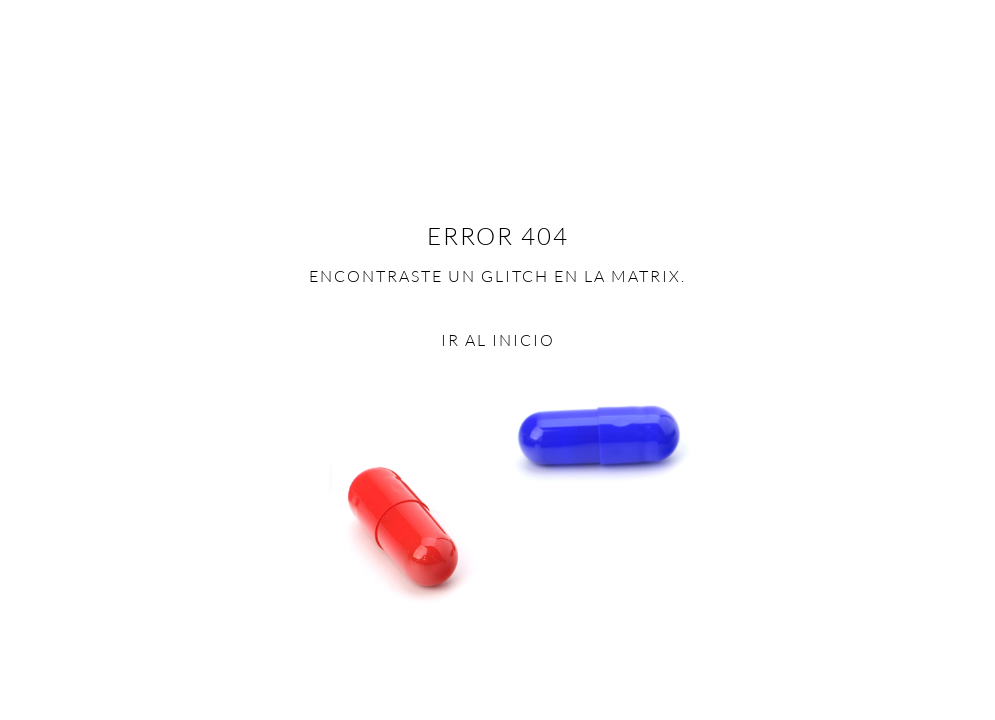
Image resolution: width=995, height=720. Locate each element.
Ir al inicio (498, 340)
